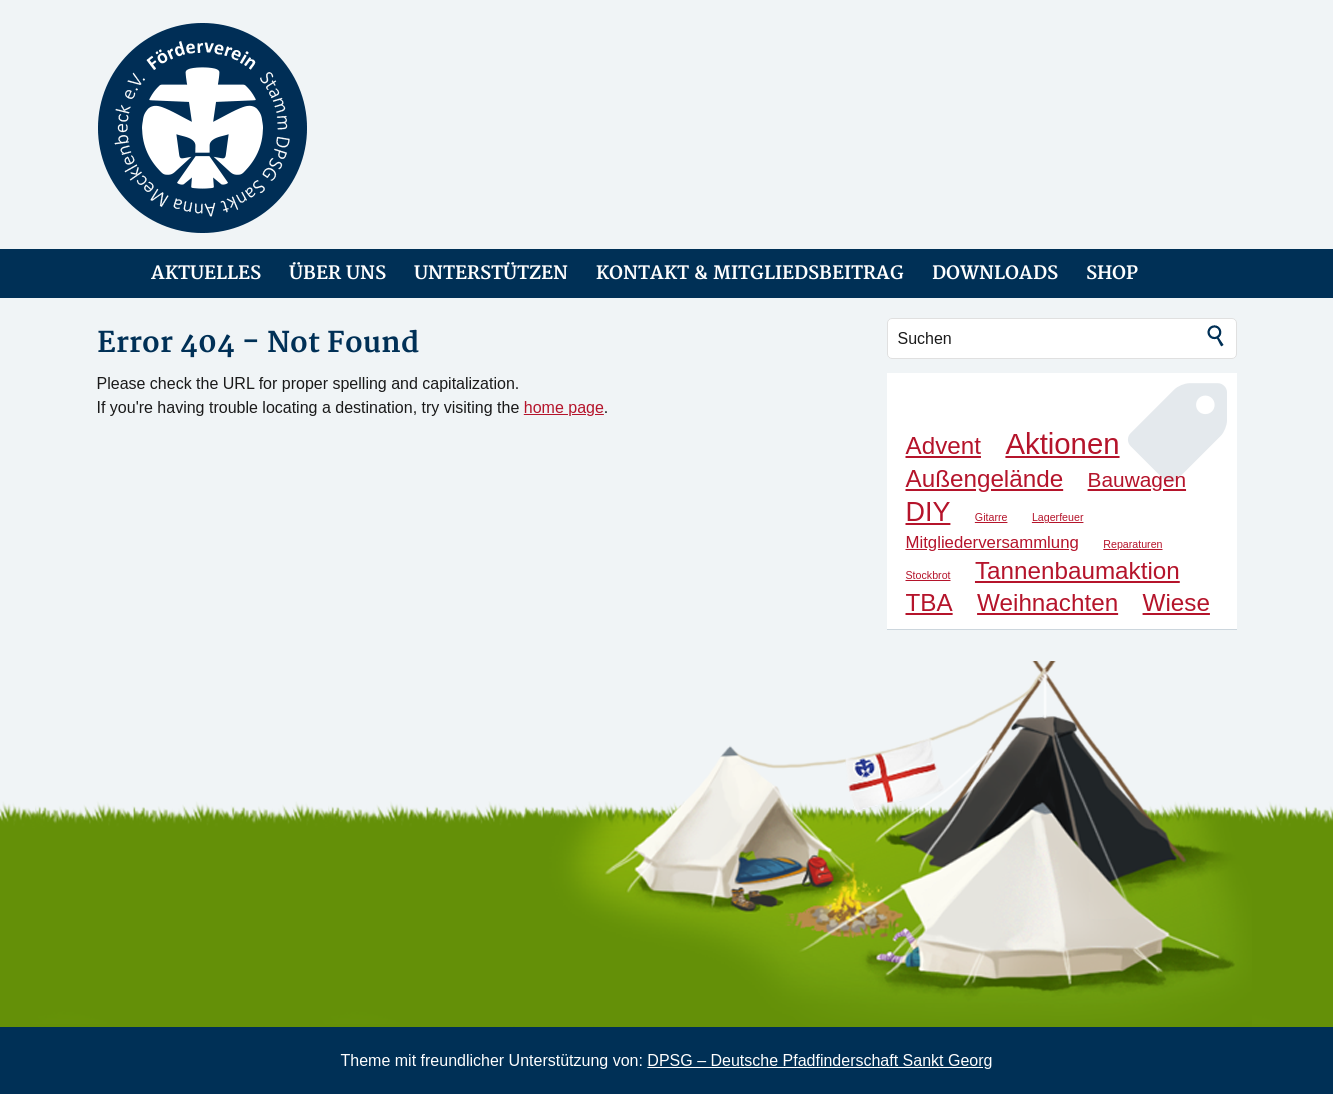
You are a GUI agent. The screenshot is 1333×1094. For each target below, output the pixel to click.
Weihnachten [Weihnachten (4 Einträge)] (1047, 602)
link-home (110, 273)
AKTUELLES (206, 273)
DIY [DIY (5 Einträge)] (928, 512)
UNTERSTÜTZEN (491, 273)
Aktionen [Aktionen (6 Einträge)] (1062, 443)
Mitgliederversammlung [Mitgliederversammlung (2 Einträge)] (992, 542)
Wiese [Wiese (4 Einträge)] (1176, 602)
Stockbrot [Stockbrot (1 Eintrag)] (928, 575)
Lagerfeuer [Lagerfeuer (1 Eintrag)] (1058, 517)
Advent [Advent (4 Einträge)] (943, 445)
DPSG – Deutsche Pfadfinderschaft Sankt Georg (819, 1060)
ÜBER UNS (337, 273)
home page (564, 407)
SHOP (1112, 273)
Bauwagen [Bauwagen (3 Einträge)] (1137, 479)
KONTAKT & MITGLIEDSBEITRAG (750, 273)
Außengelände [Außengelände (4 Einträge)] (985, 478)
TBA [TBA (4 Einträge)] (929, 602)
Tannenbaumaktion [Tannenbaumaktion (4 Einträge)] (1077, 570)
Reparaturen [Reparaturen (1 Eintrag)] (1132, 544)
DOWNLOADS (995, 273)
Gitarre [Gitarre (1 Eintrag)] (991, 517)
